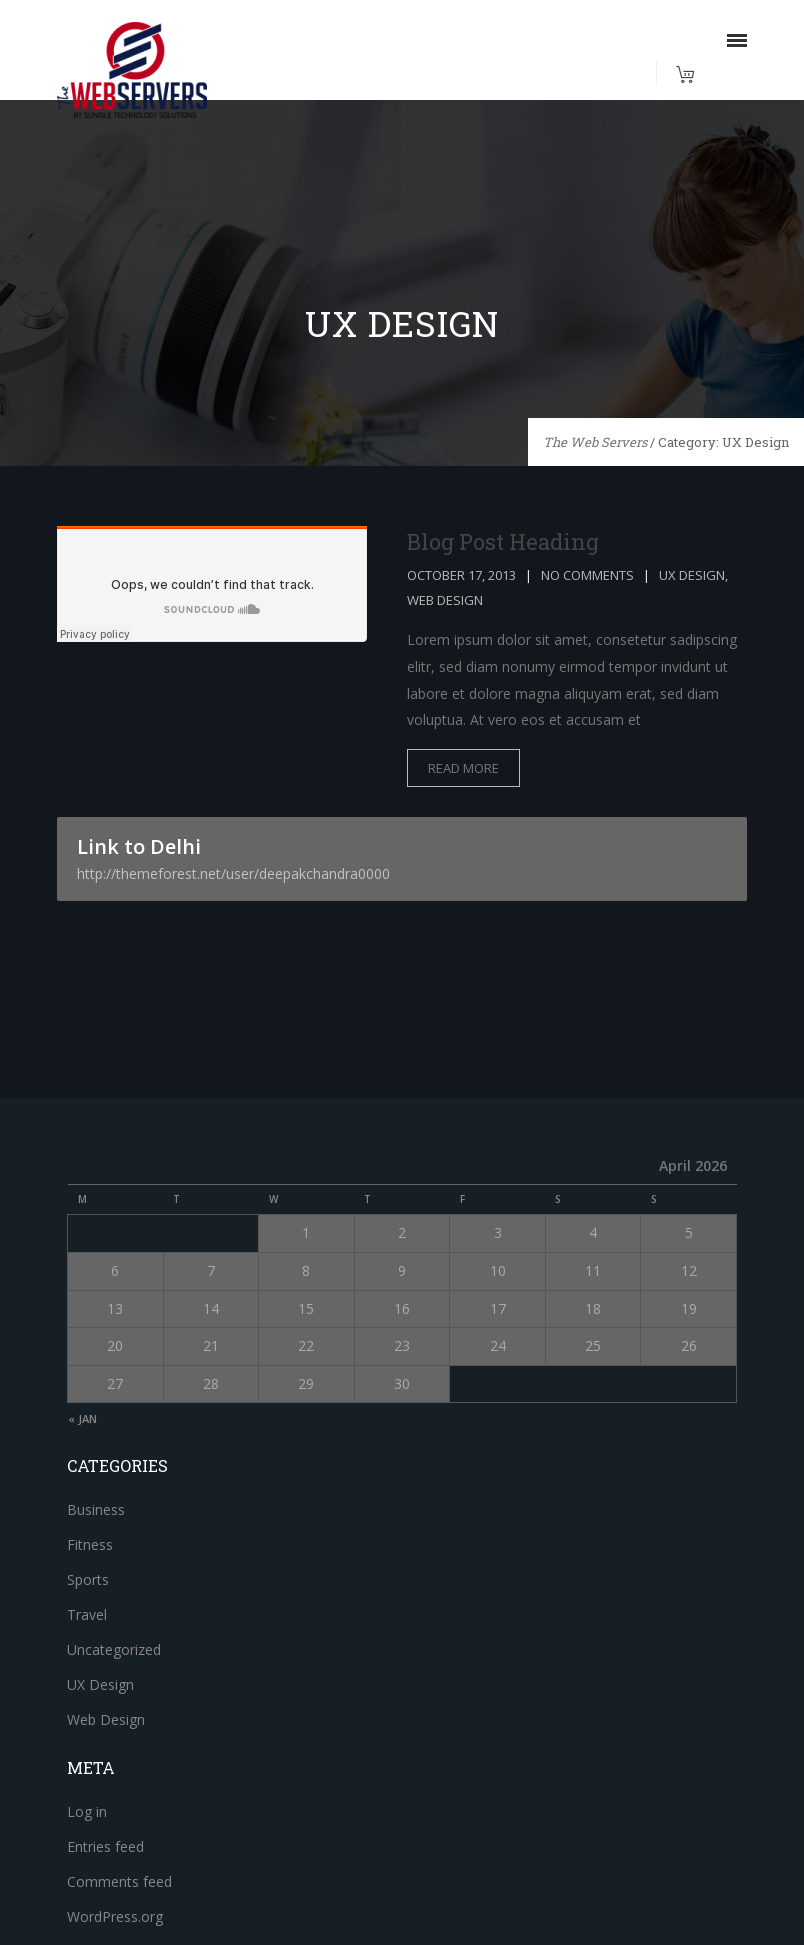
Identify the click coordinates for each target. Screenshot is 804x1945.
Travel (87, 1614)
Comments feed (119, 1881)
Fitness (90, 1544)
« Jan (82, 1418)
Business (96, 1509)
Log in (87, 1811)
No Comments (587, 575)
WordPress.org (115, 1916)
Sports (88, 1579)
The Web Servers (595, 442)
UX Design (692, 575)
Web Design (445, 600)
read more (463, 768)
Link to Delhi (402, 858)
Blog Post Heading (503, 541)
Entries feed (105, 1846)
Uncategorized (114, 1649)
